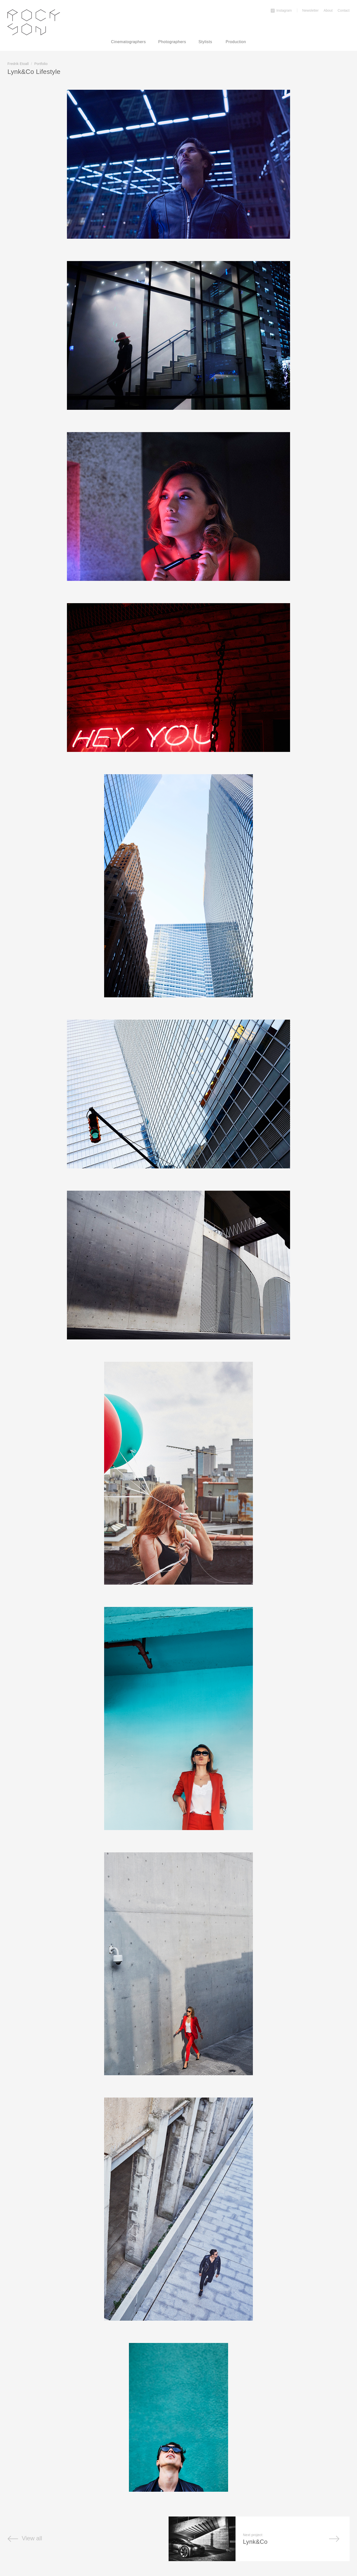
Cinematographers (128, 42)
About (328, 10)
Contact (344, 10)
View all (24, 2538)
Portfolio (41, 64)
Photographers (172, 42)
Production (236, 42)
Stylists (205, 42)
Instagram (281, 10)
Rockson (33, 22)
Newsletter (310, 10)
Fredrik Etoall (18, 64)
